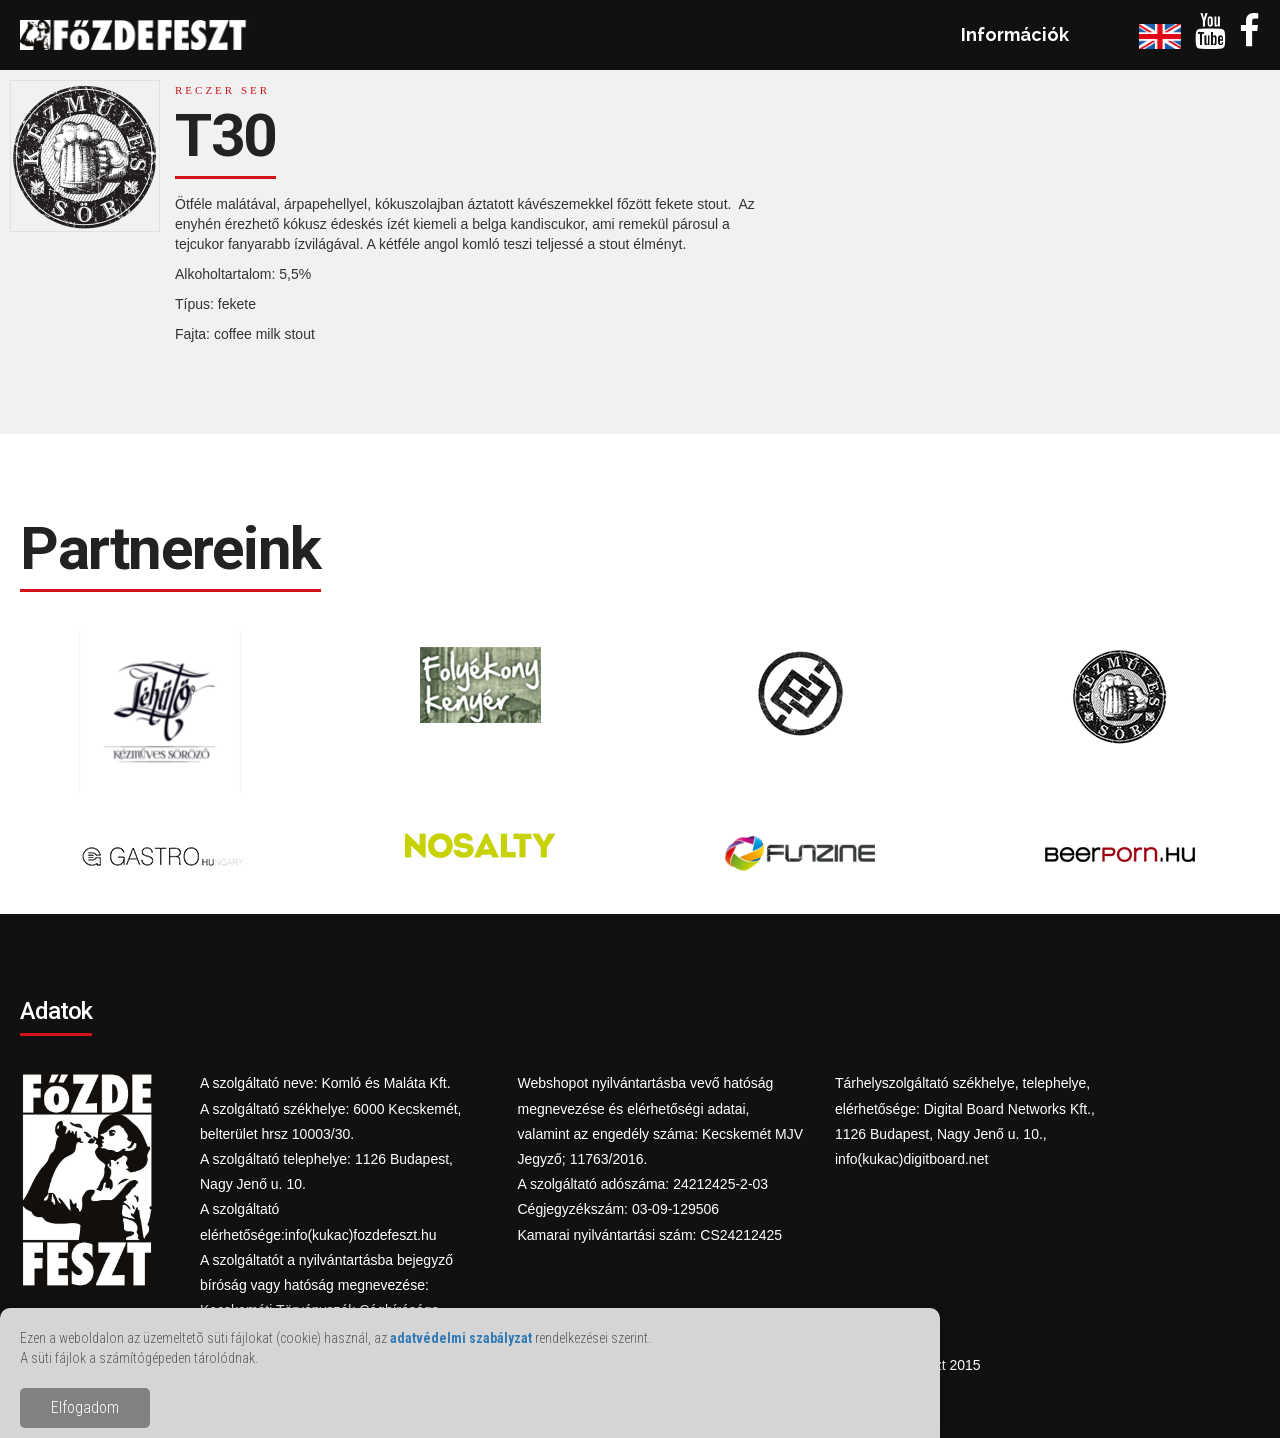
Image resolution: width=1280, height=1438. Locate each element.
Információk (1015, 34)
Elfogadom (85, 1407)
